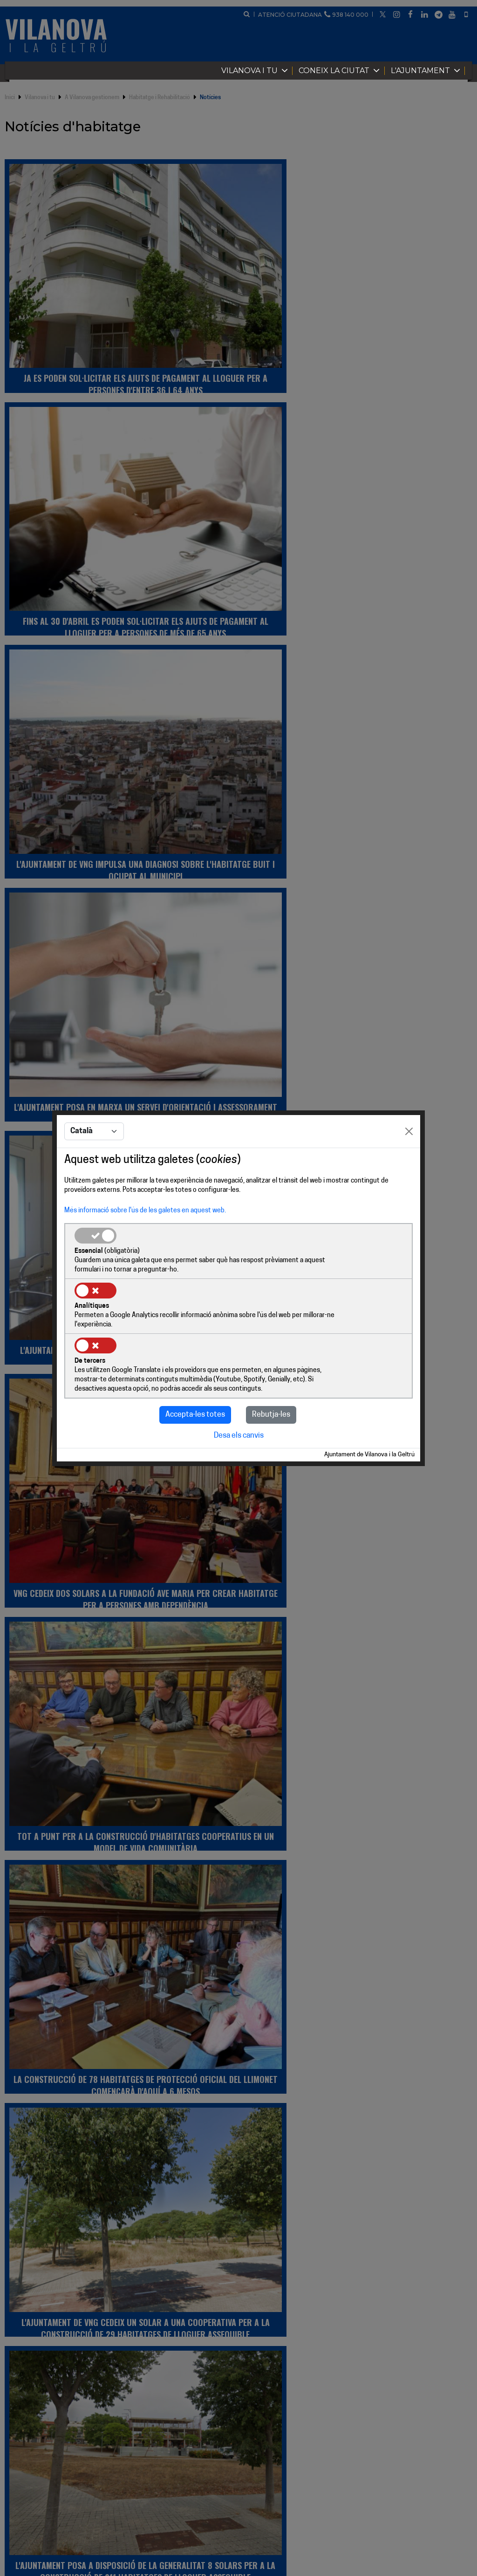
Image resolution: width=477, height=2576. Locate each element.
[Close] (409, 1160)
